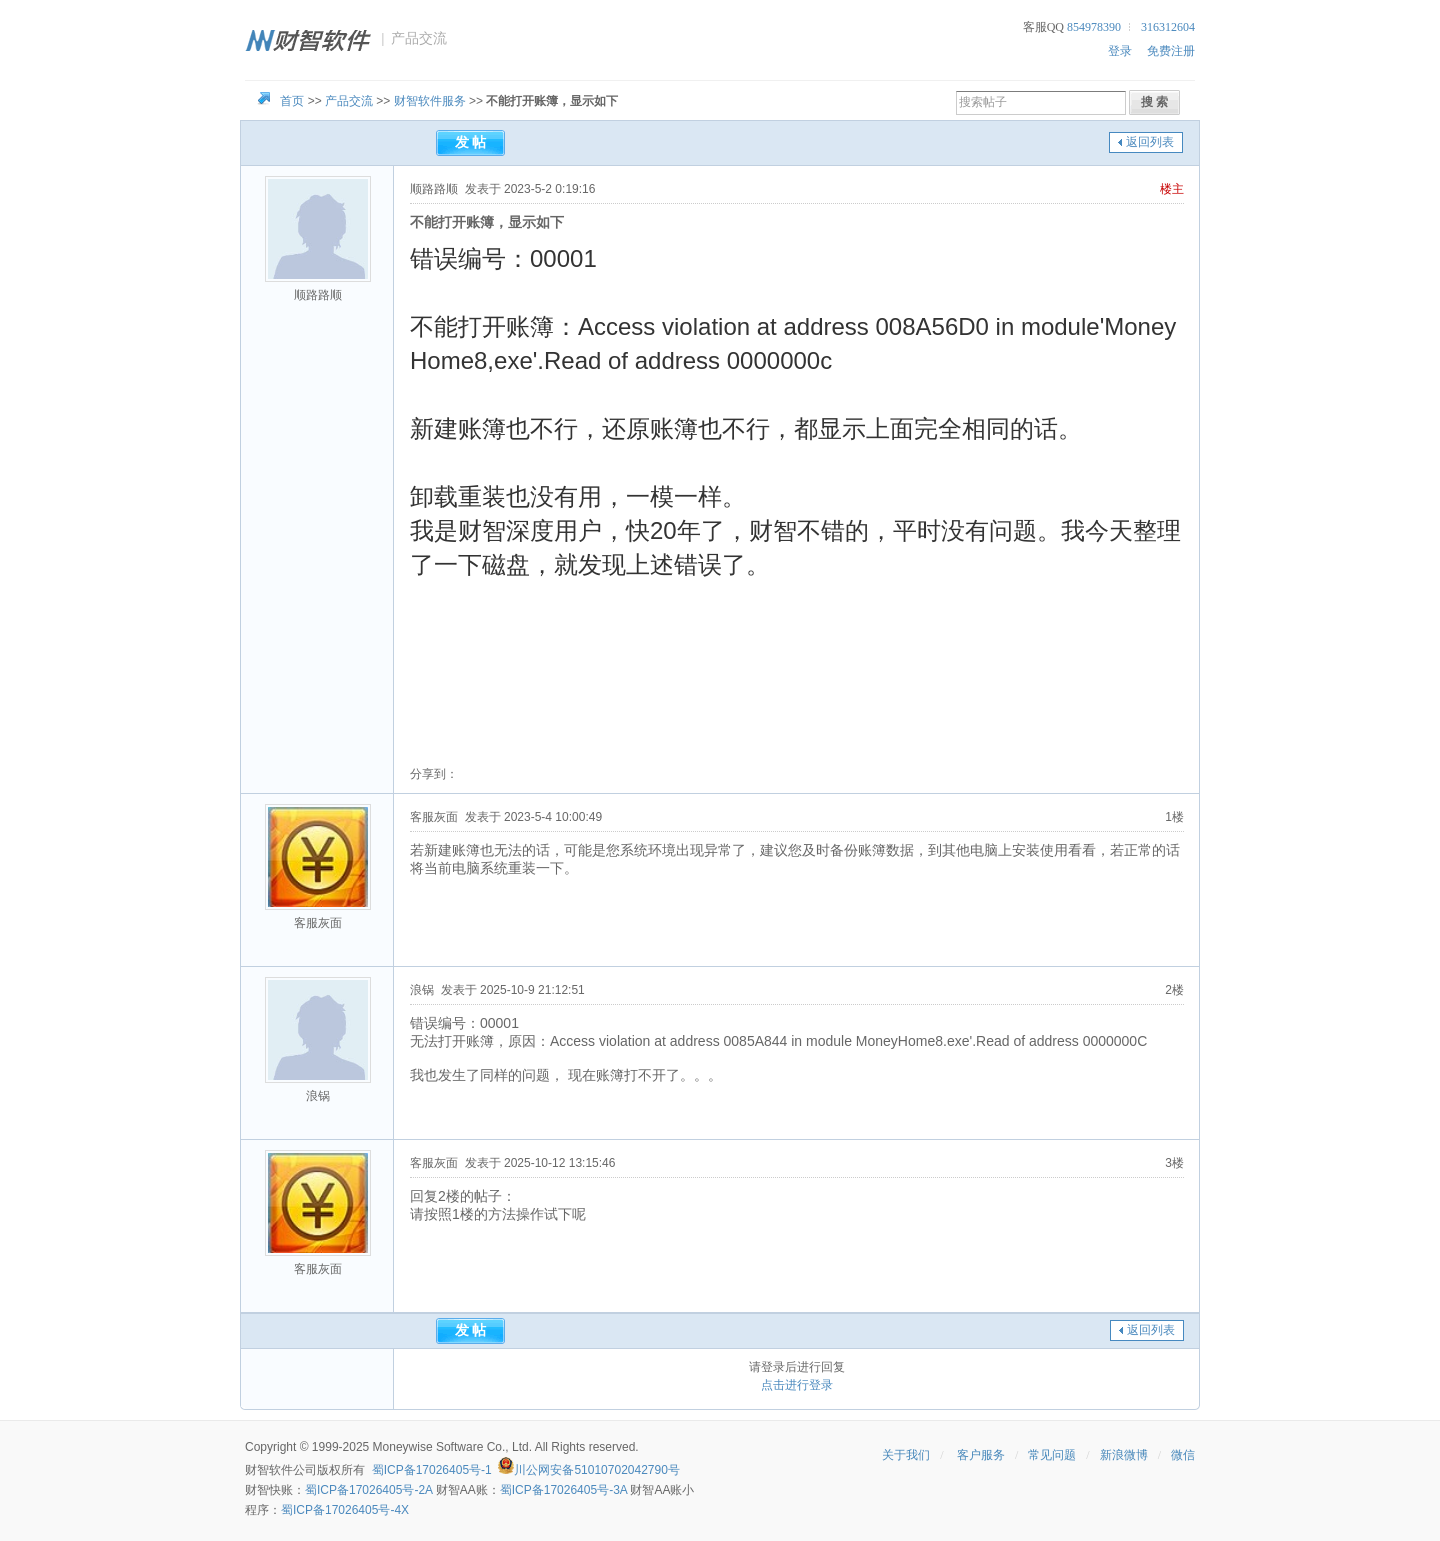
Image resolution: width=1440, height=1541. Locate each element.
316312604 (1168, 27)
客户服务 (981, 1455)
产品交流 (349, 101)
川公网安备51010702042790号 (596, 1470)
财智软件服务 (430, 101)
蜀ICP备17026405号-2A (368, 1490)
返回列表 (1150, 142)
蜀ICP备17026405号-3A (563, 1490)
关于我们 (906, 1455)
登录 (1120, 51)
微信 (1183, 1455)
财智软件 (269, 1470)
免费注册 (1171, 51)
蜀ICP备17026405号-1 (432, 1470)
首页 (292, 101)
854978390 (1094, 27)
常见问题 (1052, 1455)
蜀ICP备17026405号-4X (345, 1510)
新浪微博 (1124, 1455)
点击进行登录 (797, 1385)
